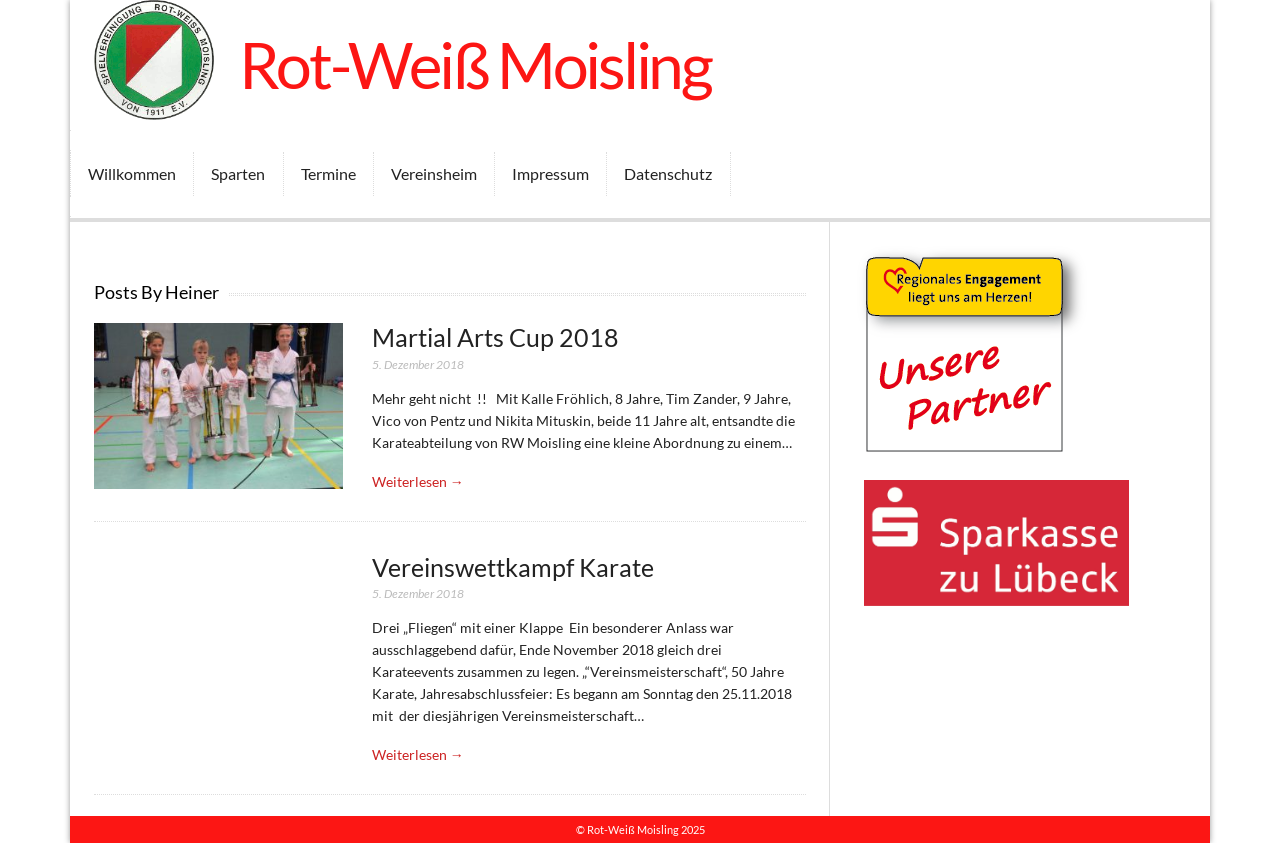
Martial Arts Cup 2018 (495, 337)
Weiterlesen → (418, 481)
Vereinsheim (434, 173)
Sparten (238, 173)
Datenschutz (668, 173)
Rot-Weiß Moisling (475, 64)
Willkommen (132, 173)
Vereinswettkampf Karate (513, 567)
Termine (328, 173)
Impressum (550, 173)
